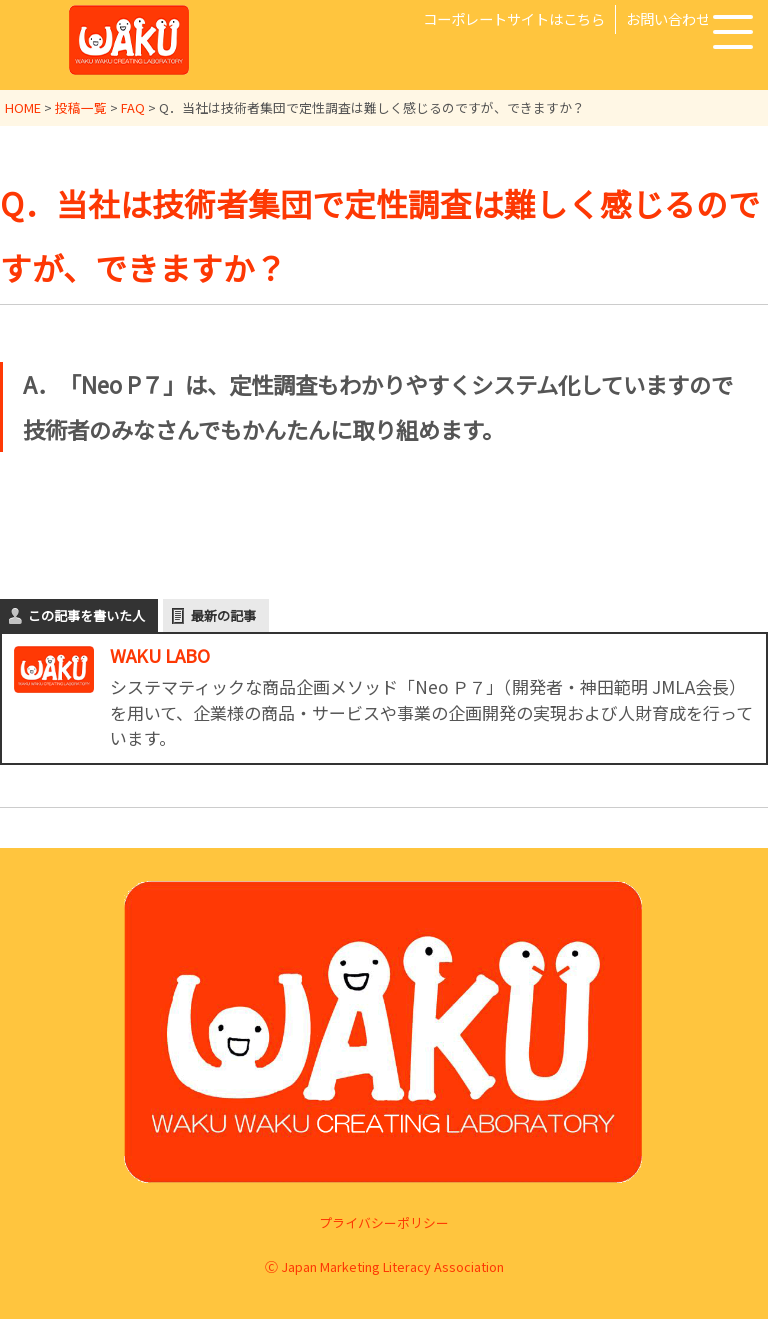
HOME (23, 107)
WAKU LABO (160, 655)
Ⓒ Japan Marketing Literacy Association (384, 1266)
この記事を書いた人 (86, 615)
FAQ (133, 107)
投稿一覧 (81, 107)
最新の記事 (223, 615)
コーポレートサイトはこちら (514, 18)
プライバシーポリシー (384, 1221)
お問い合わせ (668, 18)
